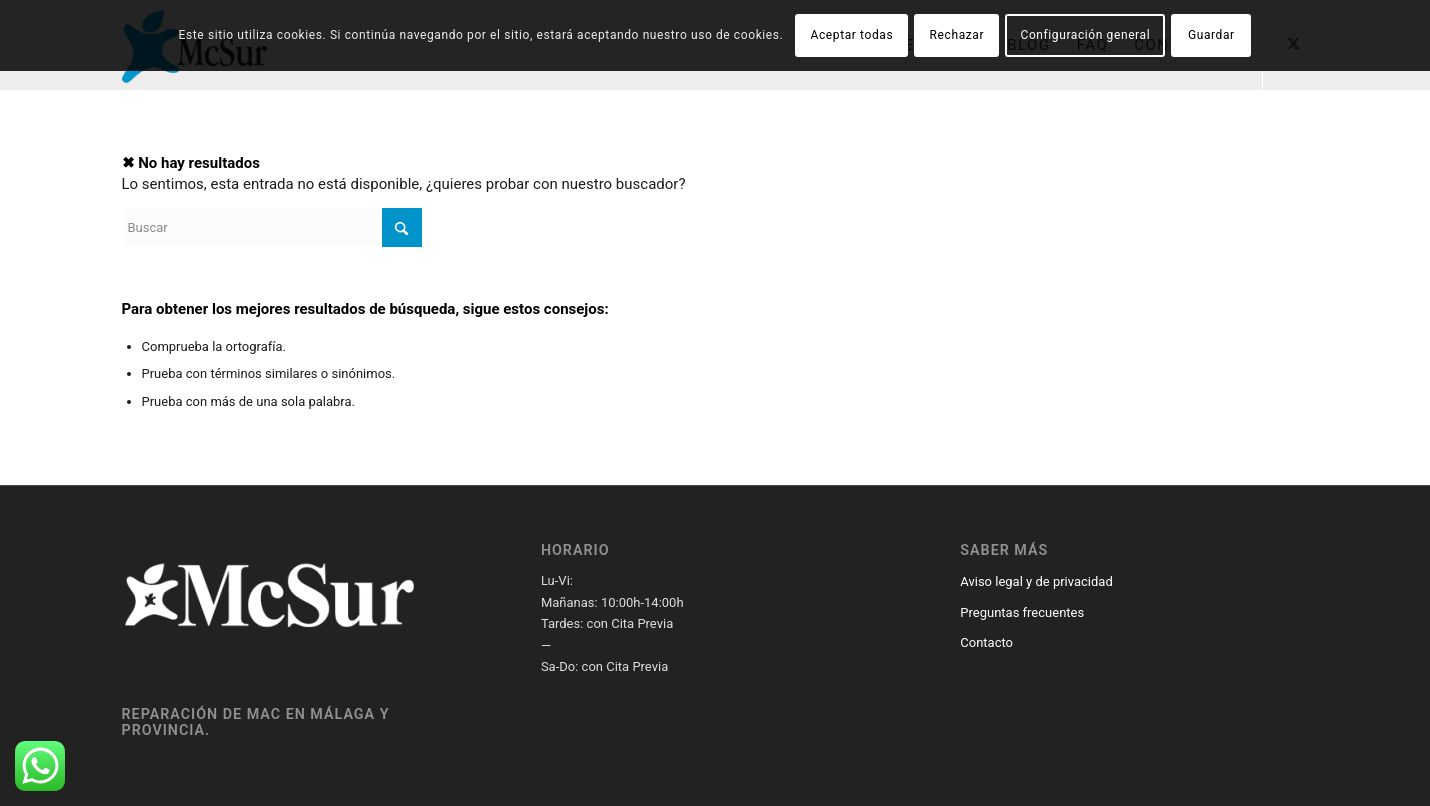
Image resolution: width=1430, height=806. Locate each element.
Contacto (986, 642)
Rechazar (957, 35)
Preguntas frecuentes (1022, 612)
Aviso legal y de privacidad (1036, 581)
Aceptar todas (852, 35)
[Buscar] (272, 227)
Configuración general (1085, 35)
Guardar (1211, 35)
